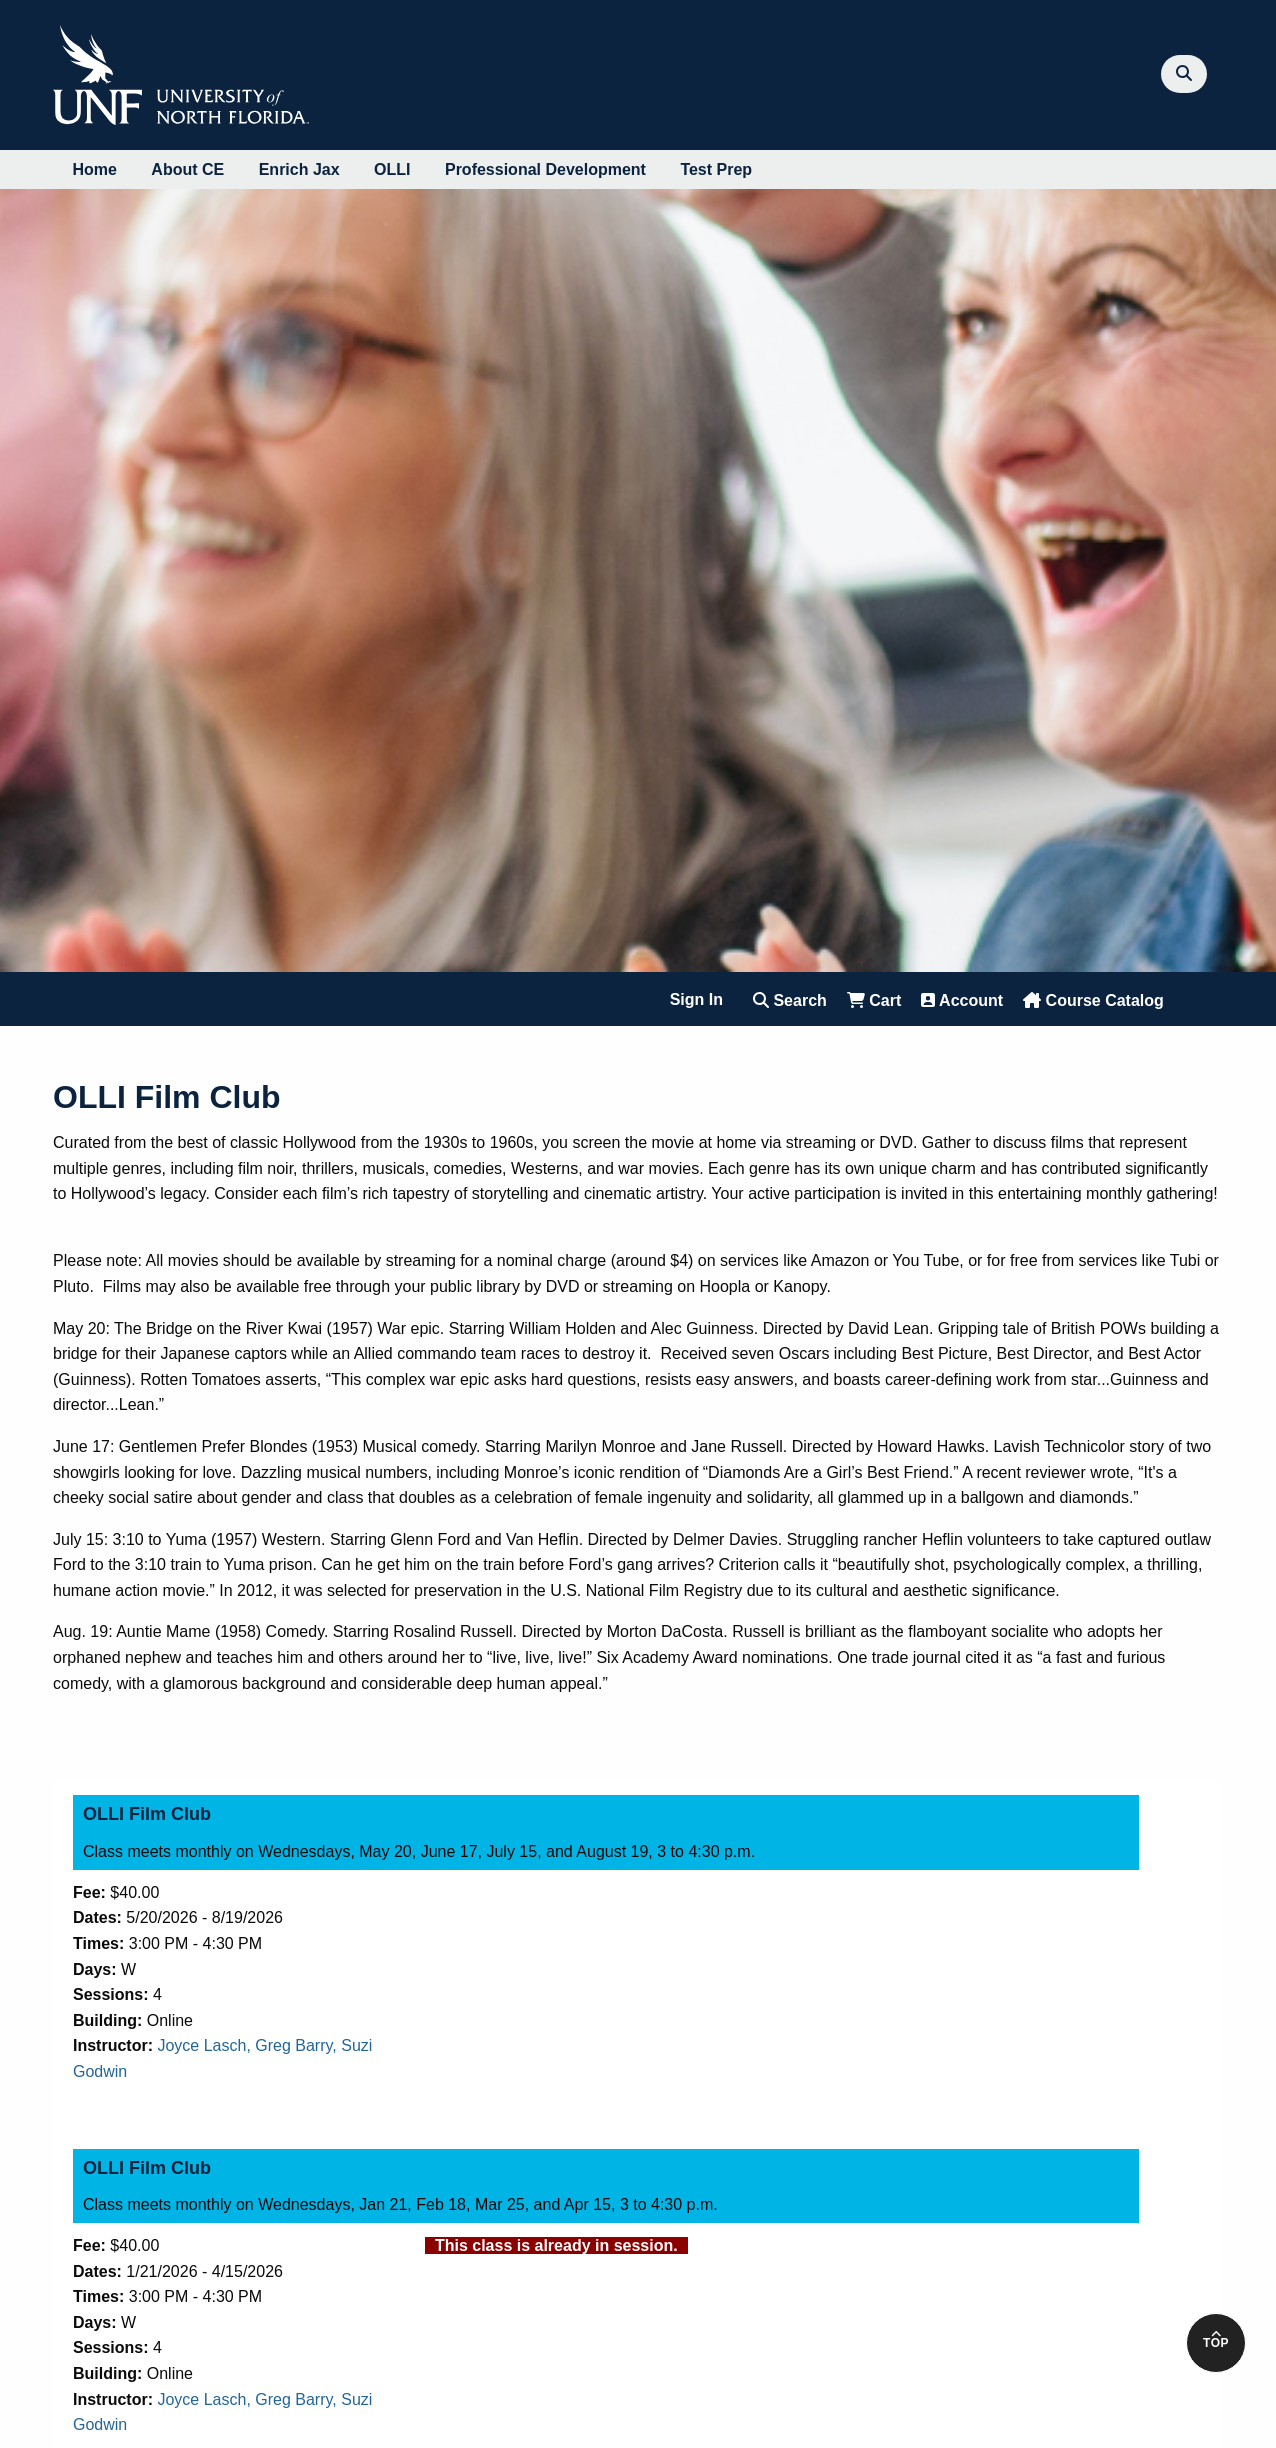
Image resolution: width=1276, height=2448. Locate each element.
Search (790, 1000)
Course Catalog (1093, 1000)
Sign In (696, 999)
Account (962, 1000)
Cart (874, 1000)
